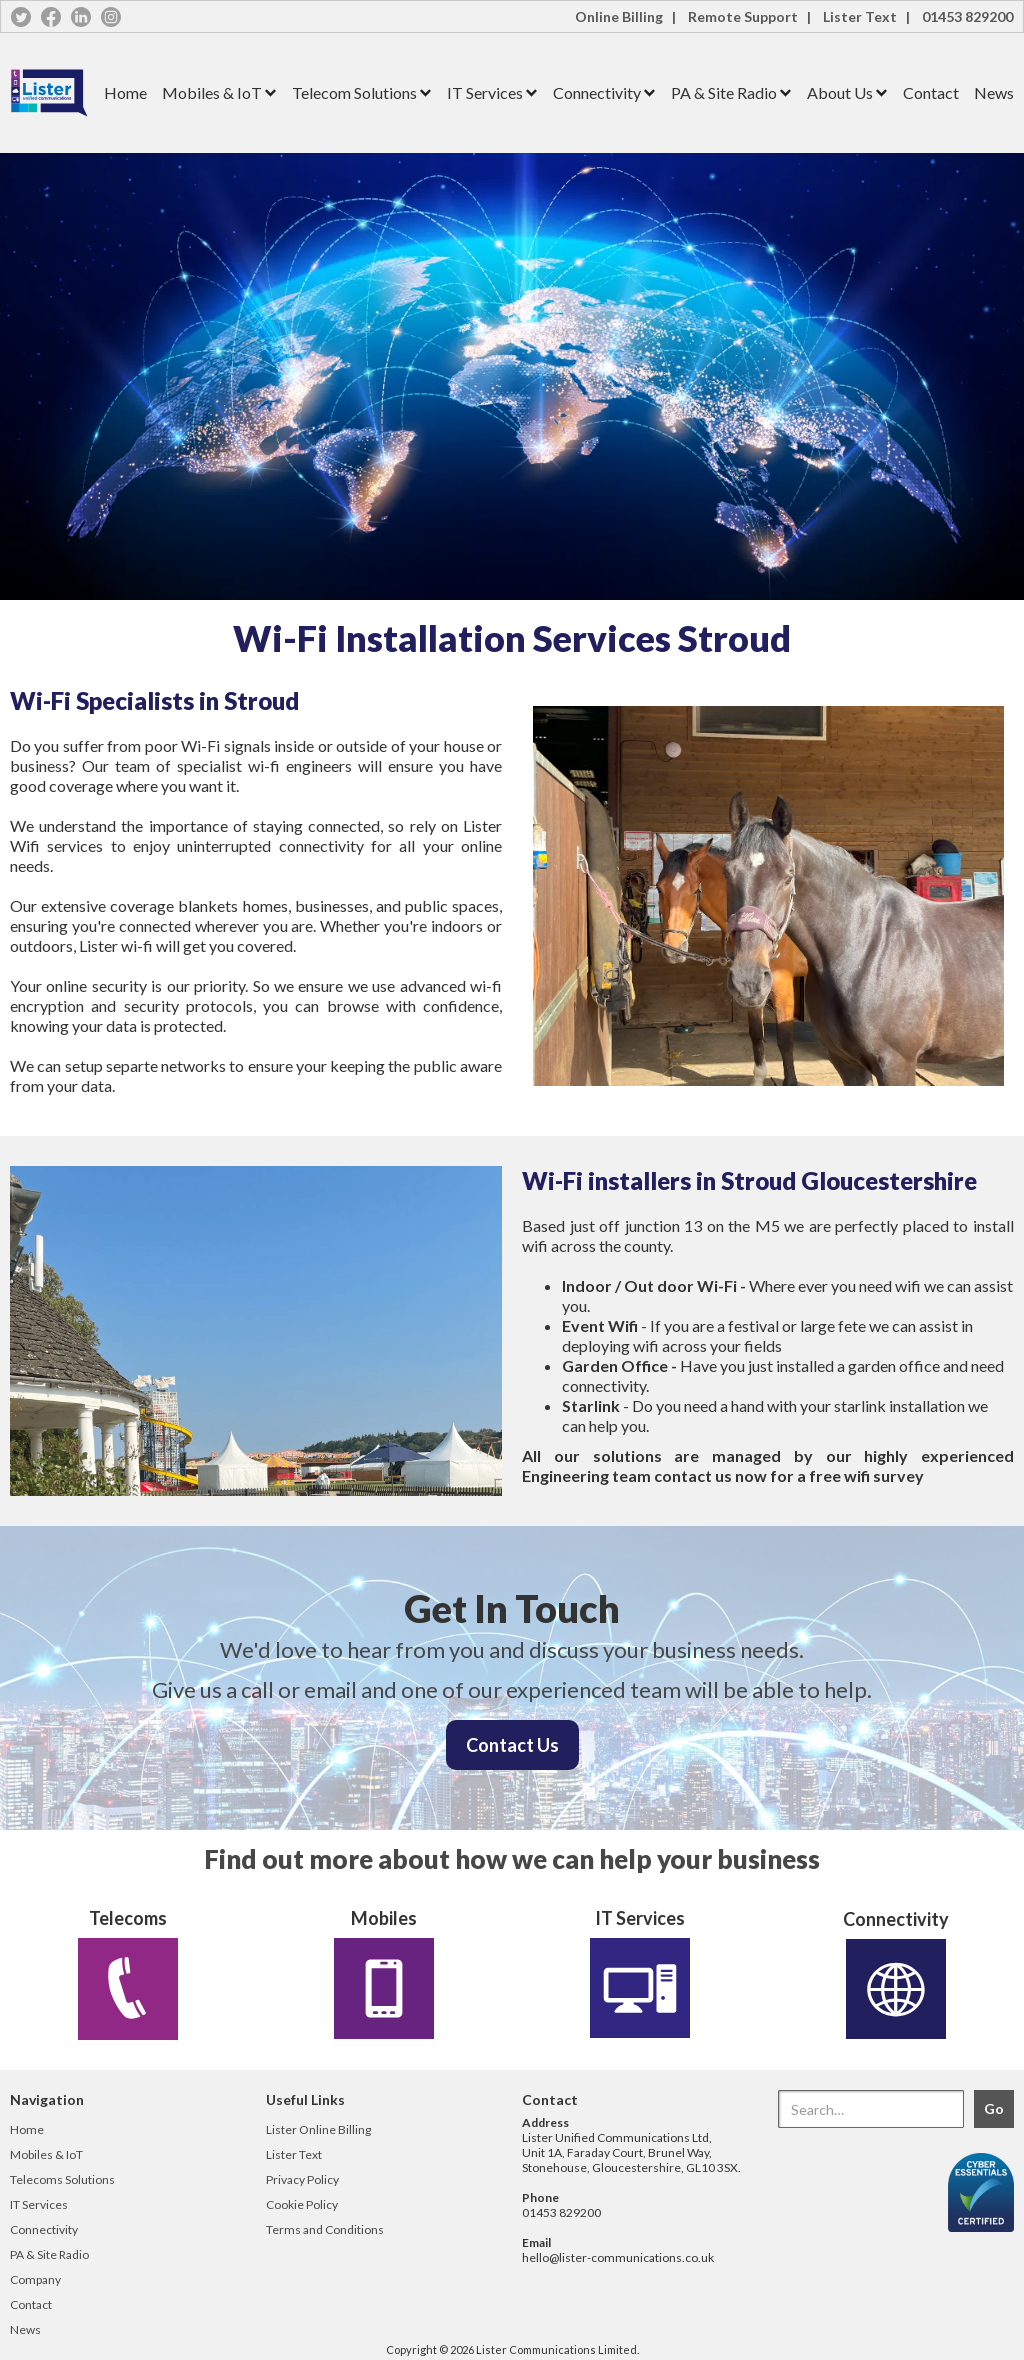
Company (35, 2279)
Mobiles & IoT (212, 92)
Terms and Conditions (325, 2229)
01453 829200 (967, 16)
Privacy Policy (302, 2179)
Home (125, 92)
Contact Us (512, 1745)
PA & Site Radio (724, 92)
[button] (212, 93)
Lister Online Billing (318, 2129)
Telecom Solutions (354, 92)
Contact (931, 92)
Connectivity (597, 92)
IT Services (485, 92)
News (994, 92)
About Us (840, 92)
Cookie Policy (302, 2204)
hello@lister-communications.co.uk (618, 2257)
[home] (49, 93)
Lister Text (294, 2154)
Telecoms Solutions (62, 2179)
